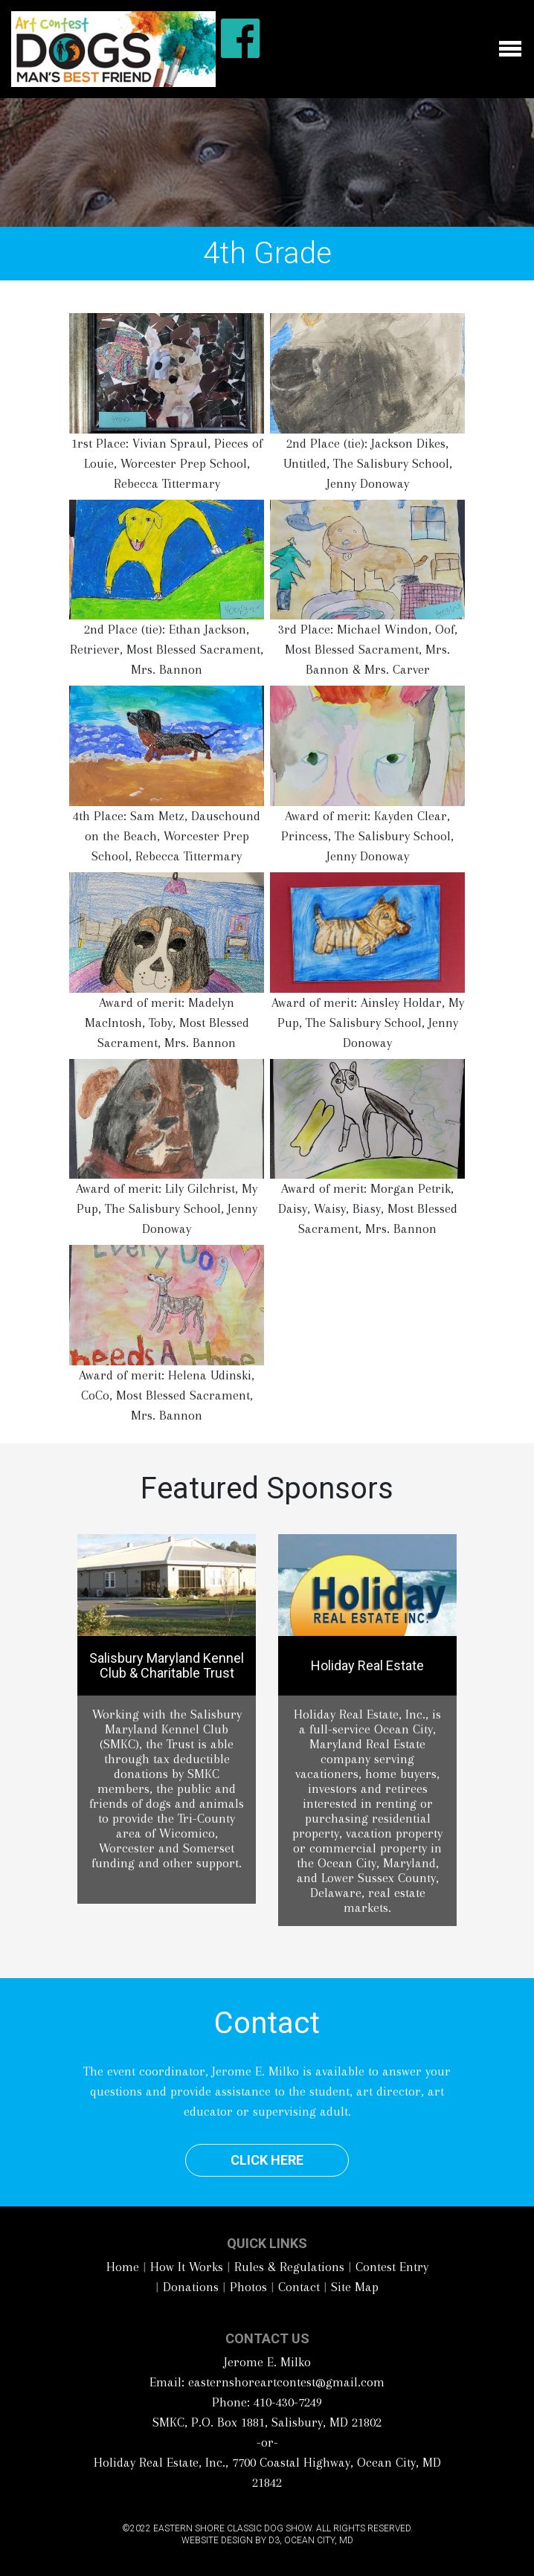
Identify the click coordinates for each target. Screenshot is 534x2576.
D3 (274, 2540)
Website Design (217, 2540)
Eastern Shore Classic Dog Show (232, 2528)
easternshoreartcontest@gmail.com (286, 2381)
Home (122, 2266)
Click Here (267, 2160)
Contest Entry (392, 2266)
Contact (299, 2286)
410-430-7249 (288, 2402)
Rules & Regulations (289, 2266)
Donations (191, 2286)
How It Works (186, 2266)
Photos (248, 2286)
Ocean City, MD (318, 2540)
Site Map (355, 2286)
